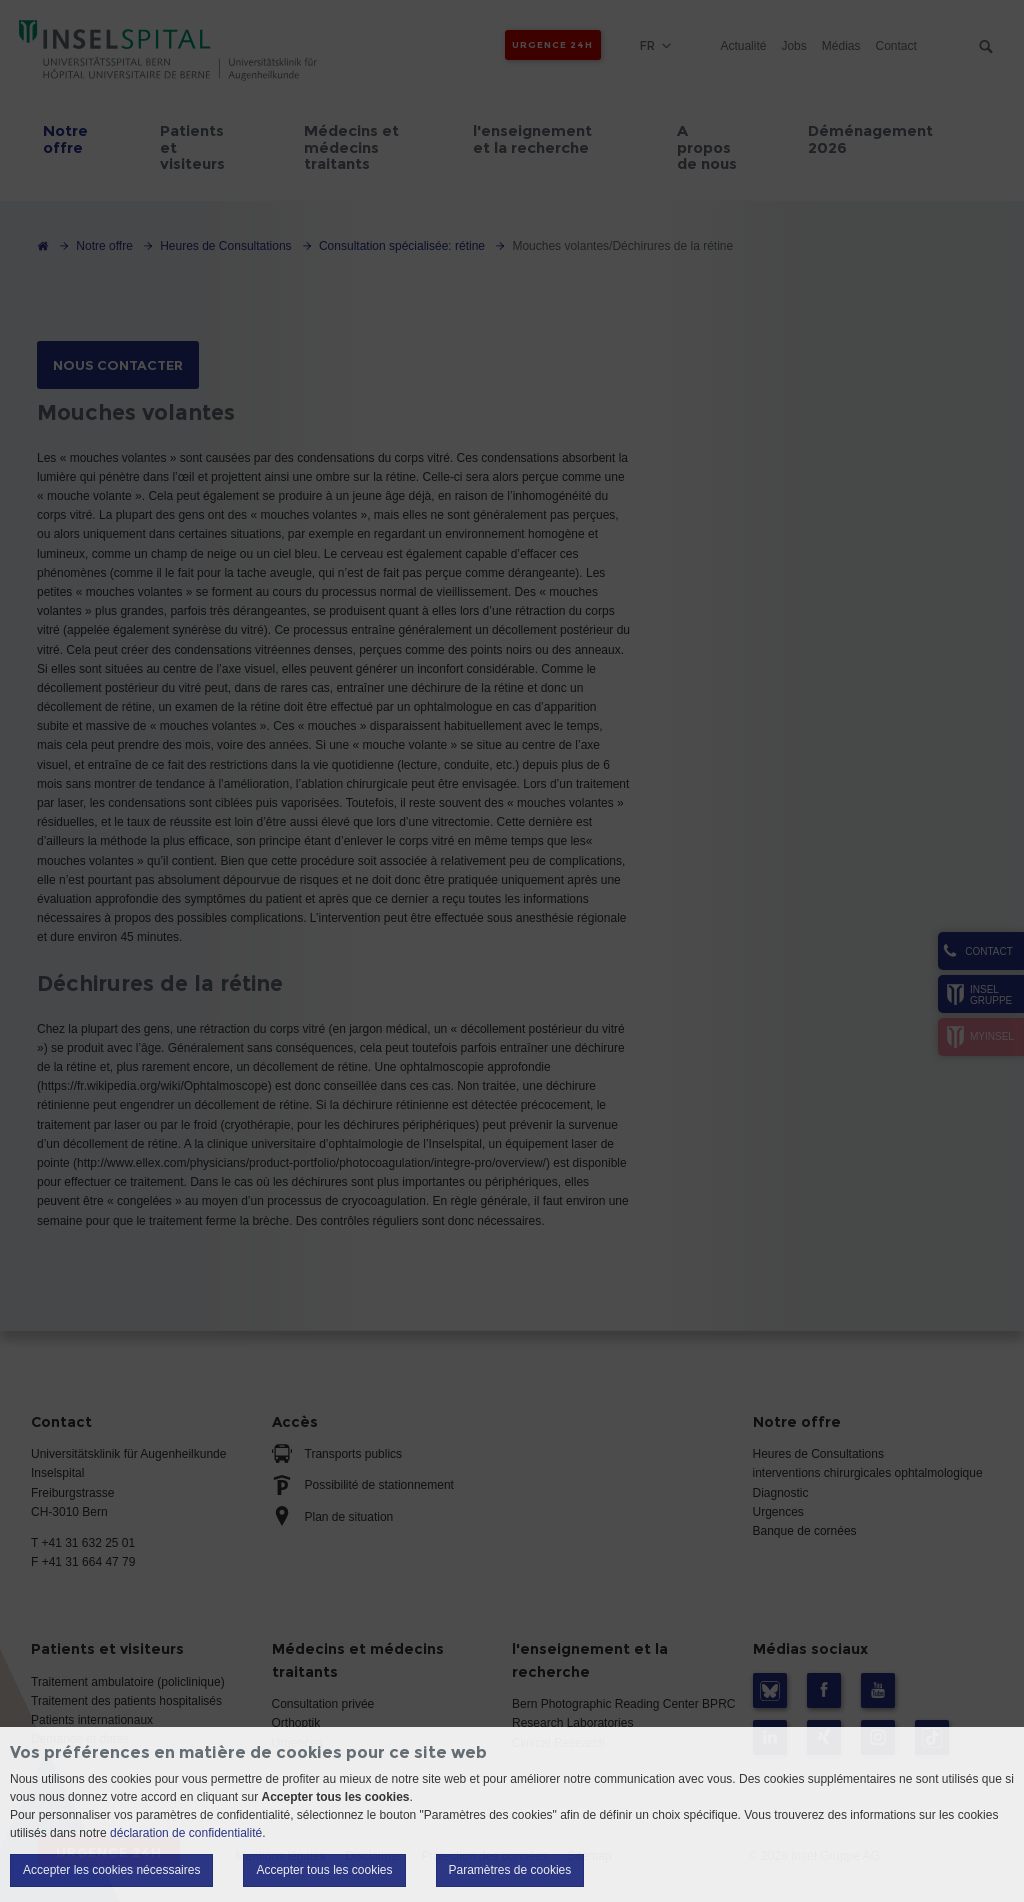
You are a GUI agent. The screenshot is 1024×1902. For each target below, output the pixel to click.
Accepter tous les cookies (324, 1870)
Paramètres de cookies (510, 1870)
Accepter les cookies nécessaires (111, 1870)
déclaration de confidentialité (186, 1833)
